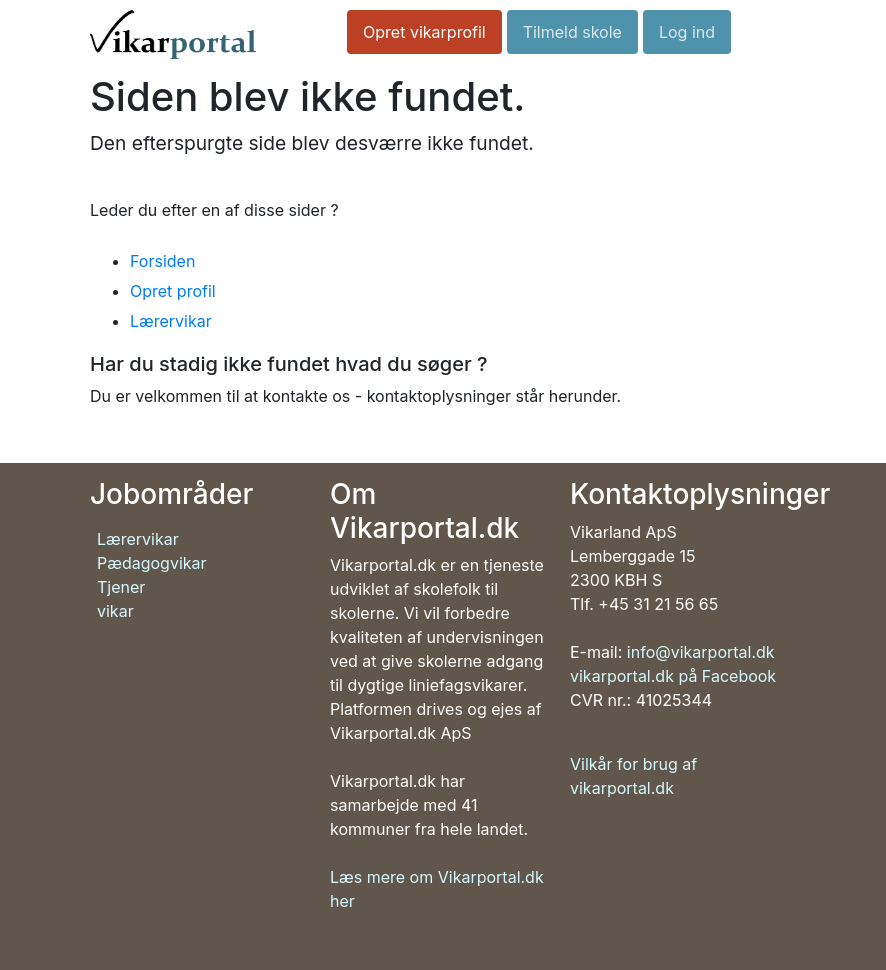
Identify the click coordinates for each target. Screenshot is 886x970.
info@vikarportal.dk (701, 652)
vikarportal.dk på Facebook (673, 676)
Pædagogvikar (152, 563)
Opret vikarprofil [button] (424, 32)
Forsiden (162, 261)
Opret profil (173, 291)
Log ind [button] (687, 32)
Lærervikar (171, 321)
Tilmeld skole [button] (572, 32)
